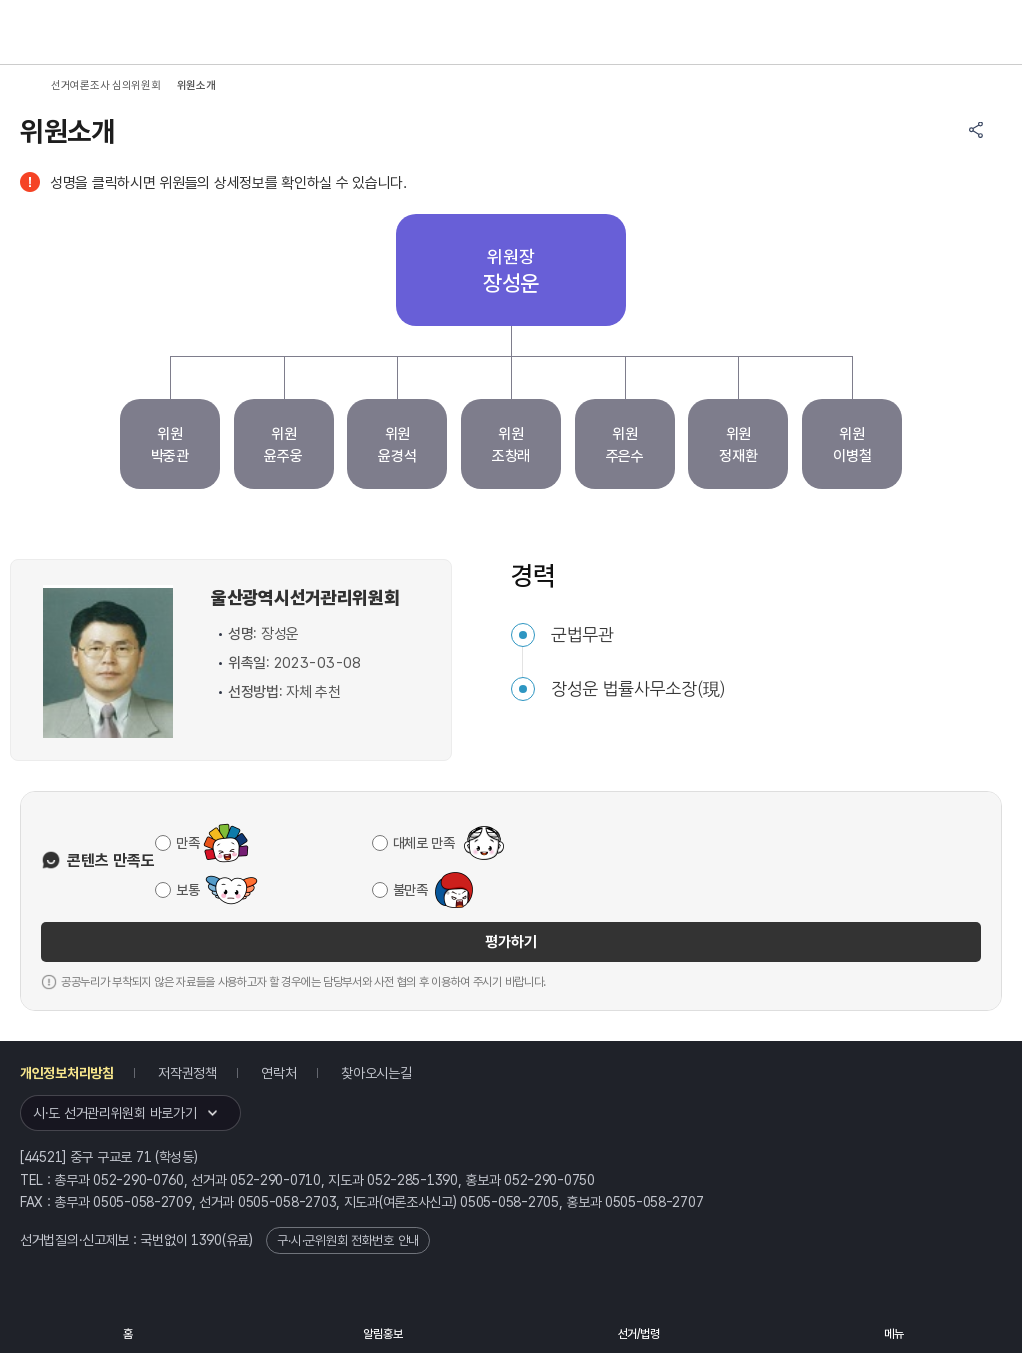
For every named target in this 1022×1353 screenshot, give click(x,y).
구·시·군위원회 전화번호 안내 (348, 1240)
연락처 (278, 1073)
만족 (187, 843)
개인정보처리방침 (67, 1073)
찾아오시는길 (376, 1073)
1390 (206, 1240)
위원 (170, 446)
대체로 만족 (424, 843)
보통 (187, 890)
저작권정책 (187, 1073)
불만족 (410, 890)
